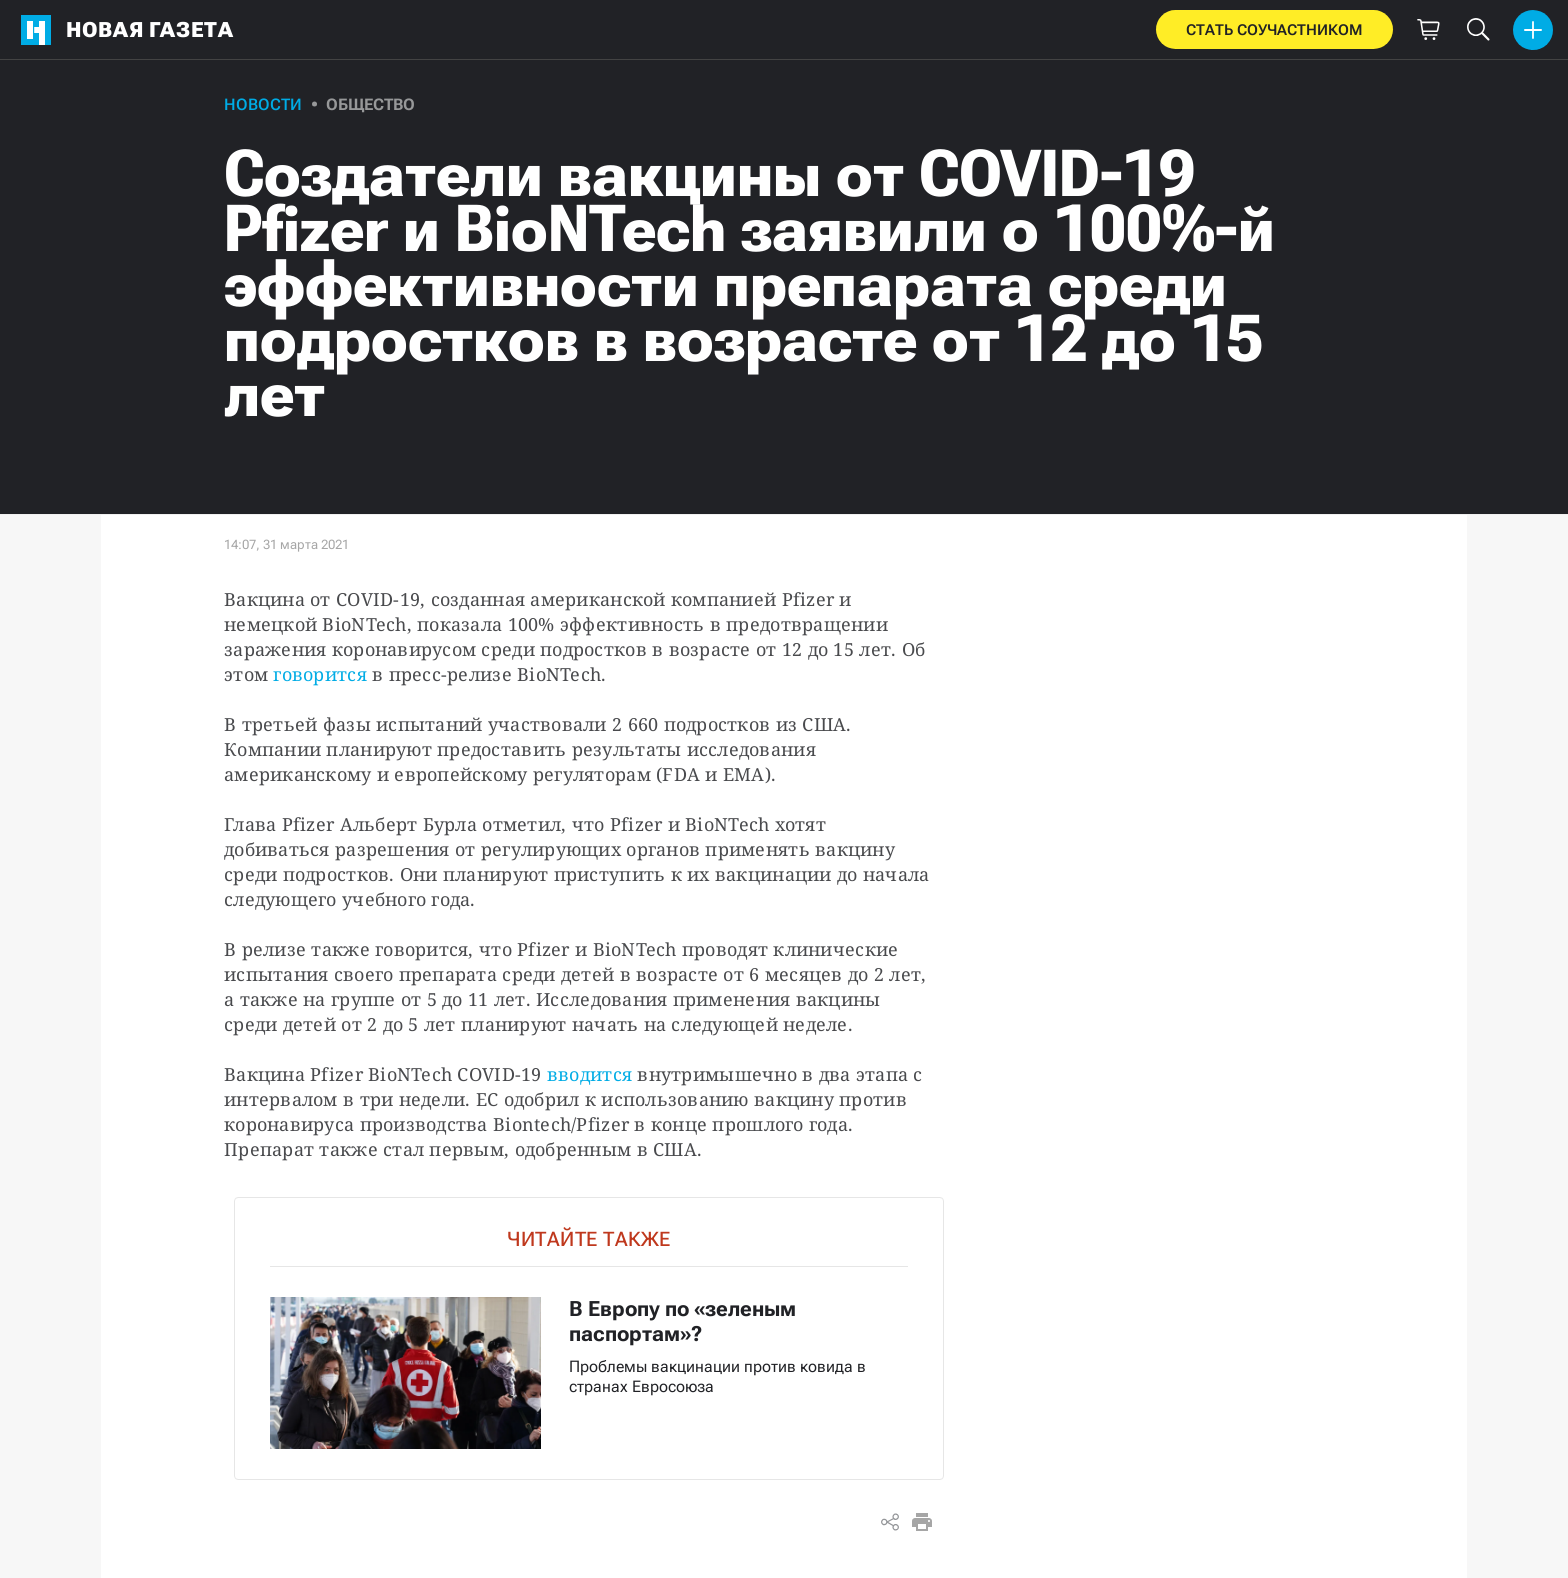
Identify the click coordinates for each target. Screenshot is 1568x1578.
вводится (589, 1074)
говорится (319, 674)
